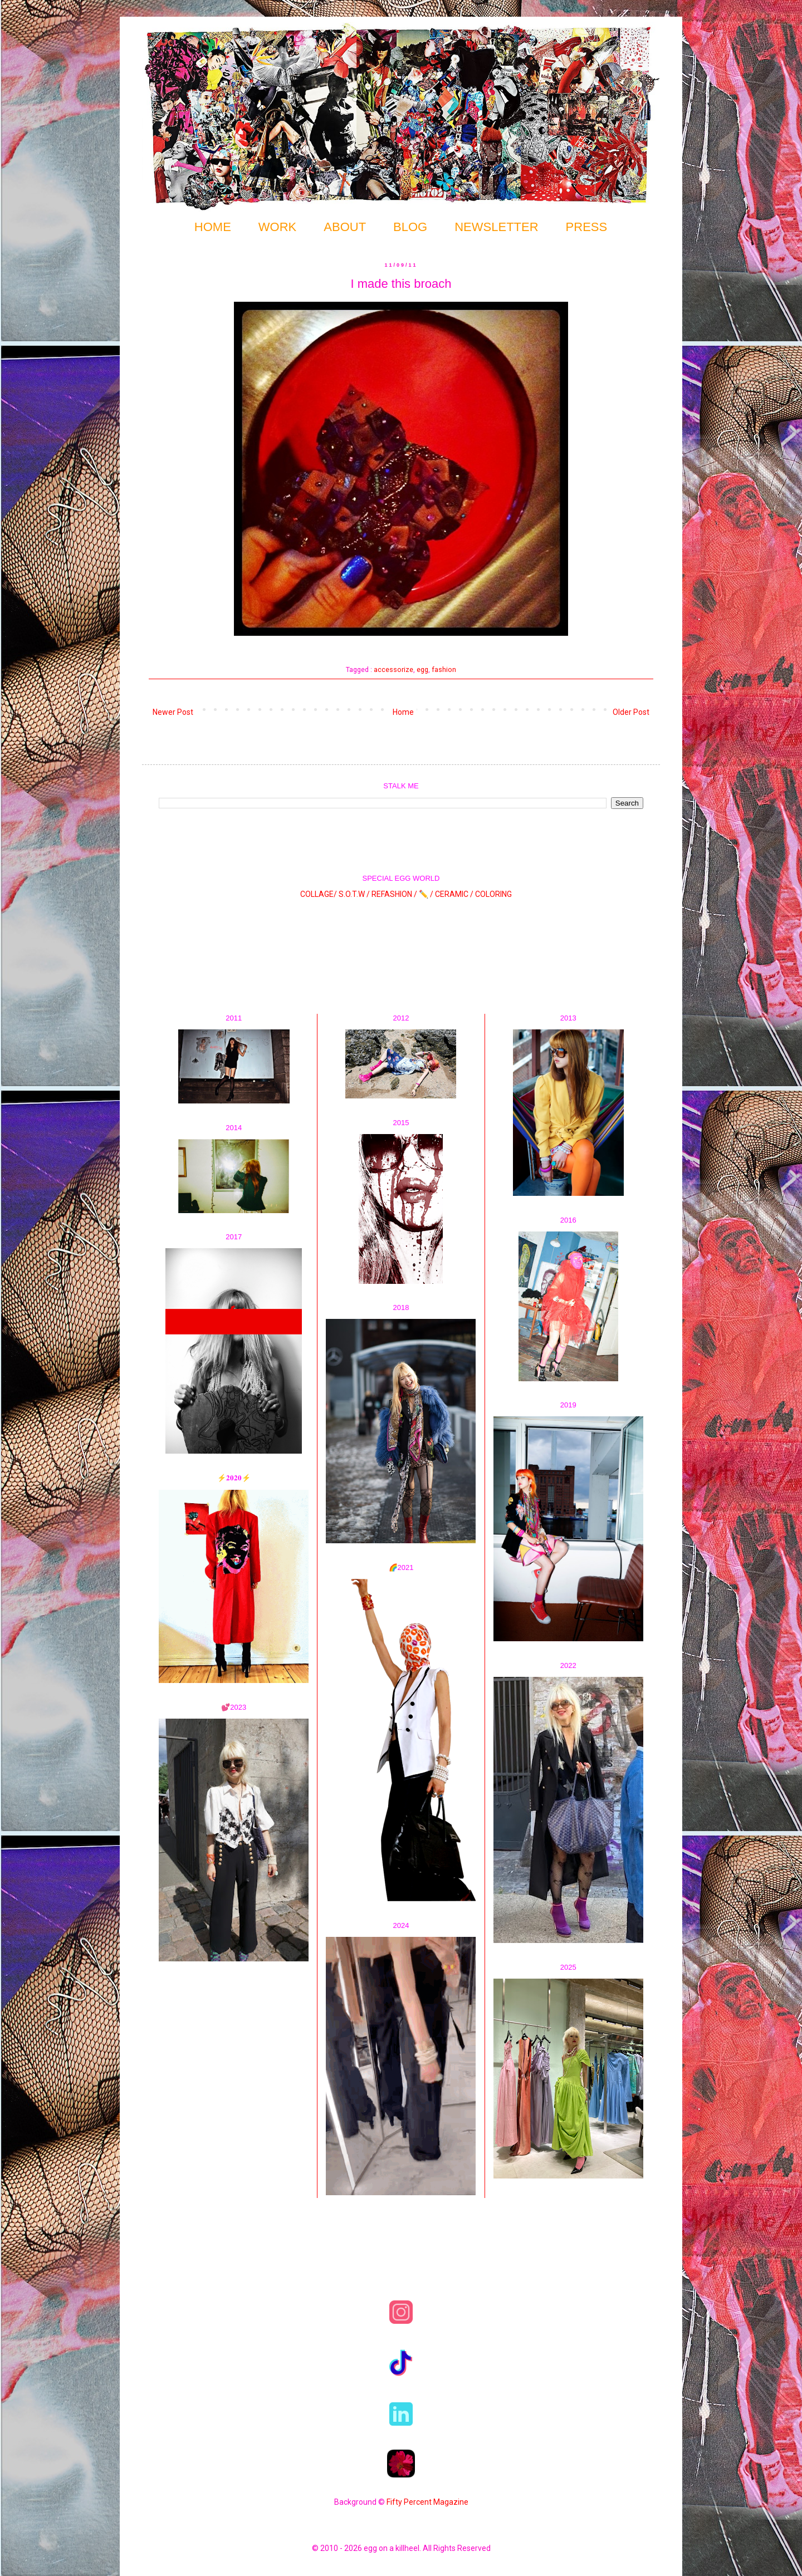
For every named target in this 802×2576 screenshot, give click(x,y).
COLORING (493, 894)
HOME (212, 227)
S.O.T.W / (354, 894)
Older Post (631, 712)
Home (403, 712)
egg (422, 669)
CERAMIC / (454, 894)
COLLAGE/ (318, 894)
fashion (444, 669)
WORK (277, 227)
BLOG (410, 227)
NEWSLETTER (496, 227)
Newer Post (173, 712)
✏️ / (427, 894)
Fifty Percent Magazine (427, 2502)
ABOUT (345, 227)
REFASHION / (394, 894)
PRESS (587, 227)
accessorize (393, 669)
